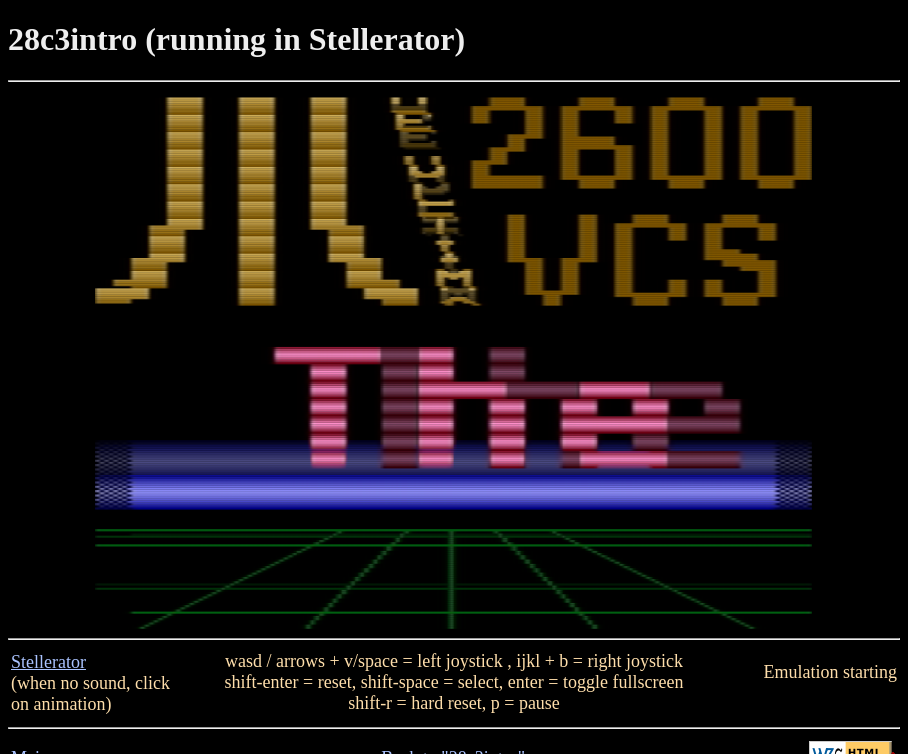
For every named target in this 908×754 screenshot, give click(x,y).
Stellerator (48, 662)
